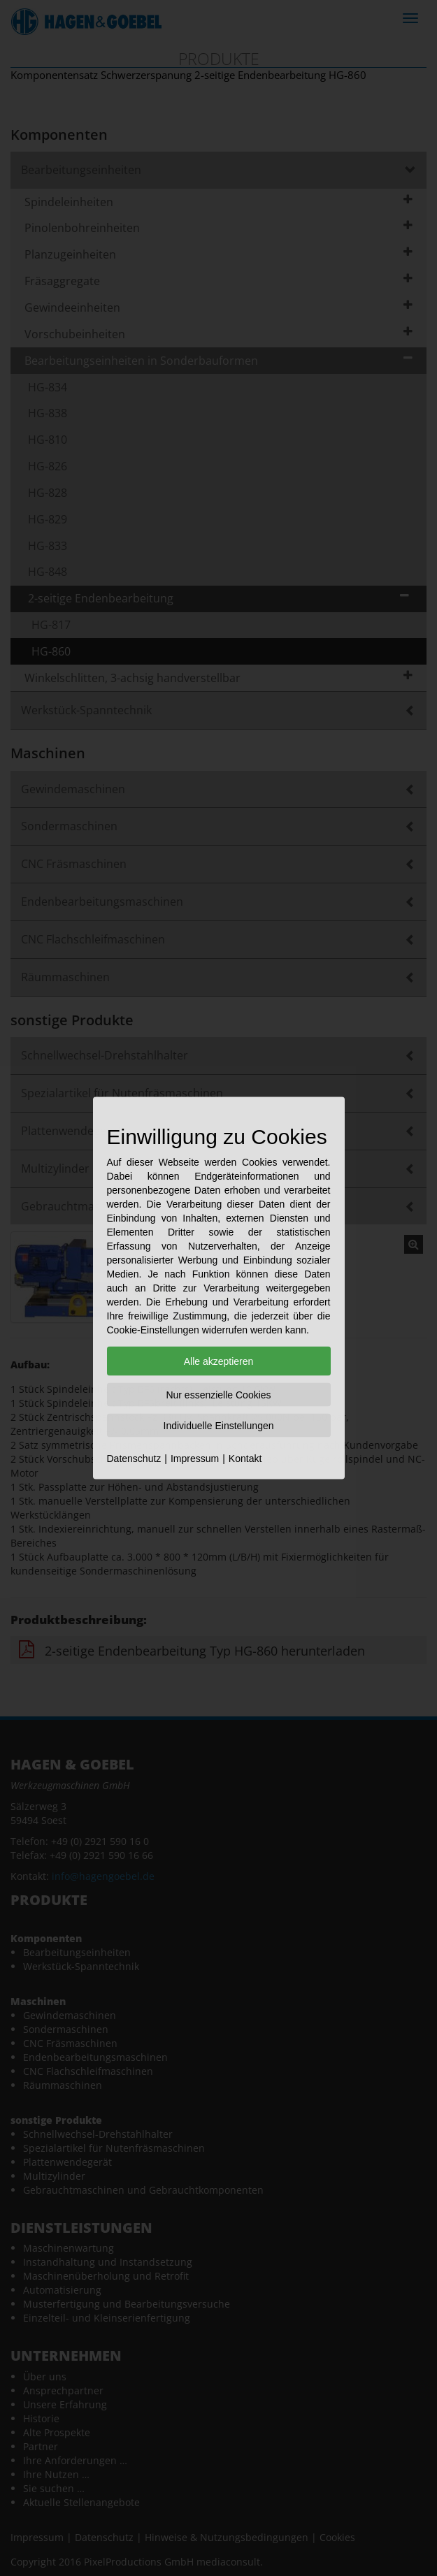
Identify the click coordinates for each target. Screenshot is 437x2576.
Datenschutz (134, 1458)
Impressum (195, 1458)
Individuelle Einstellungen (219, 1425)
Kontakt (245, 1458)
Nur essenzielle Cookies (218, 1395)
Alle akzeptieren (219, 1361)
